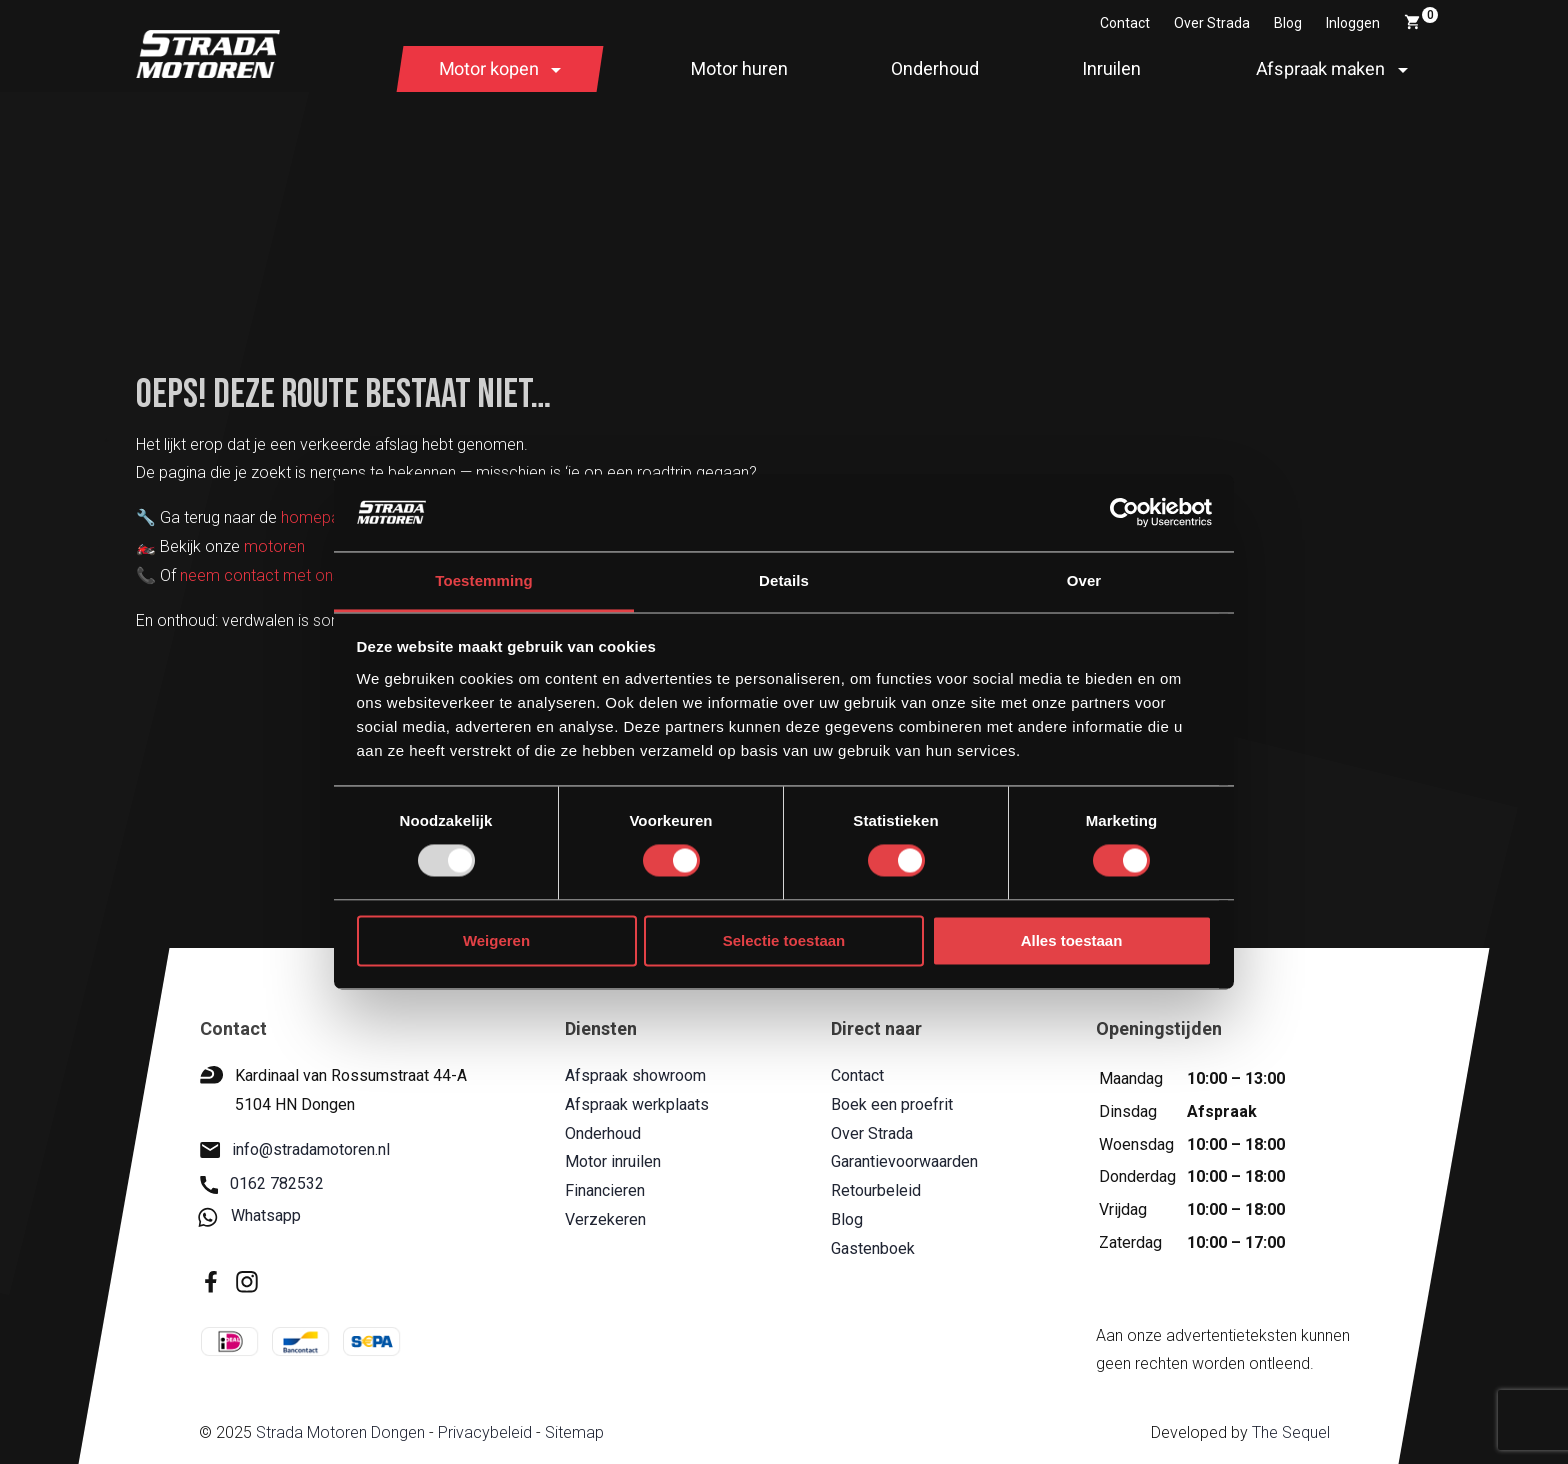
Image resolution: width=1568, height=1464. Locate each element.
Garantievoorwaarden (903, 1161)
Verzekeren (605, 1219)
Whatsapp (250, 1216)
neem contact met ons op (272, 575)
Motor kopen (489, 68)
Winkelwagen (1421, 19)
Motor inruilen (613, 1161)
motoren (274, 546)
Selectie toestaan (784, 940)
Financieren (605, 1190)
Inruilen (1111, 68)
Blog (1288, 23)
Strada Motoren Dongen (339, 1432)
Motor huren (739, 68)
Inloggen (1353, 23)
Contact (1125, 23)
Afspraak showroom (635, 1075)
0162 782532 (262, 1183)
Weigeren (496, 940)
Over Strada (1212, 23)
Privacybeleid (484, 1432)
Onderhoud (935, 68)
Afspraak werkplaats (637, 1104)
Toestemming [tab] (484, 580)
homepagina (325, 517)
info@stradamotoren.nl (295, 1149)
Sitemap (573, 1432)
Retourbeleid (875, 1190)
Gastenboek (872, 1248)
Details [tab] (784, 580)
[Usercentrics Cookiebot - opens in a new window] (1124, 513)
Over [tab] (1084, 580)
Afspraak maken (1320, 68)
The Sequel (1290, 1432)
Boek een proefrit (891, 1104)
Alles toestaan (1072, 940)
